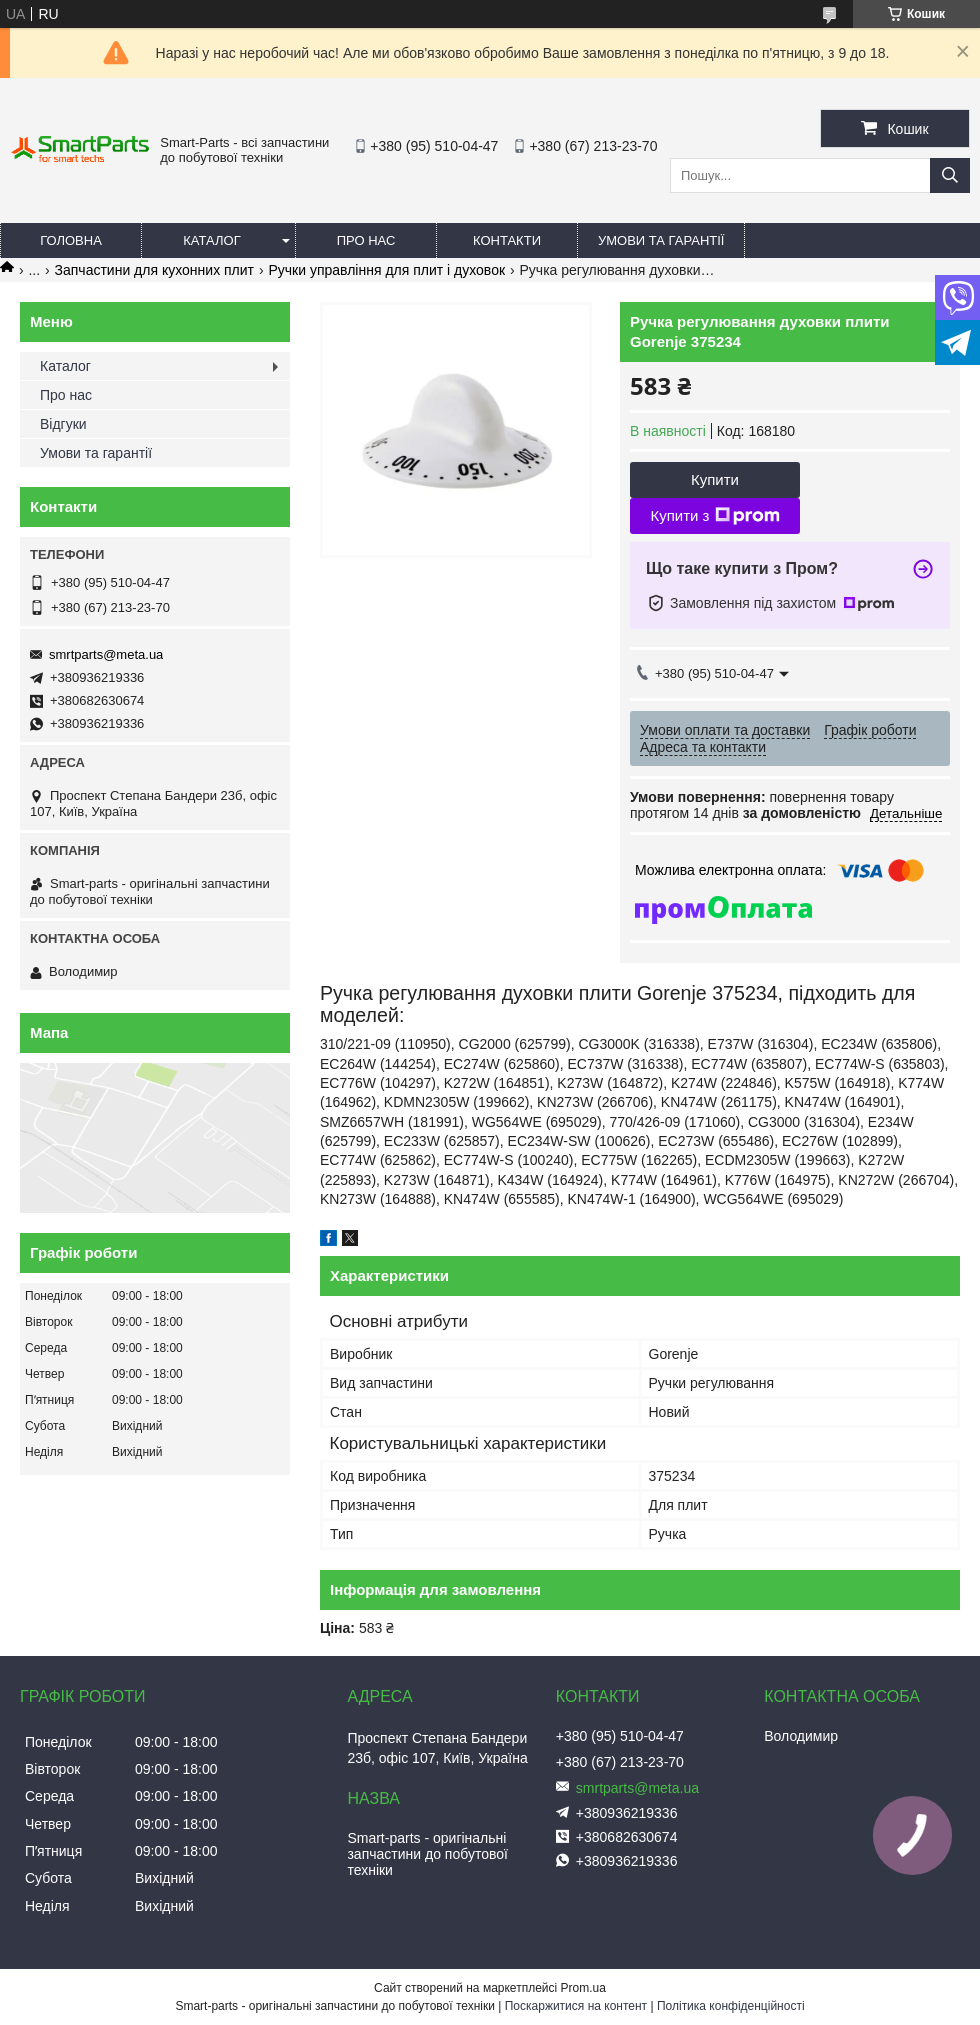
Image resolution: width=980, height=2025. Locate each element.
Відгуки (63, 424)
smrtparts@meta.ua (106, 654)
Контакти (507, 240)
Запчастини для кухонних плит (154, 270)
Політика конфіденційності (731, 2006)
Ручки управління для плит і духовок (386, 270)
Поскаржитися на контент (576, 2006)
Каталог (211, 240)
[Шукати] (950, 175)
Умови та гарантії (661, 240)
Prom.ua (583, 1988)
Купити (715, 479)
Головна (71, 240)
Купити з (714, 516)
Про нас (366, 240)
